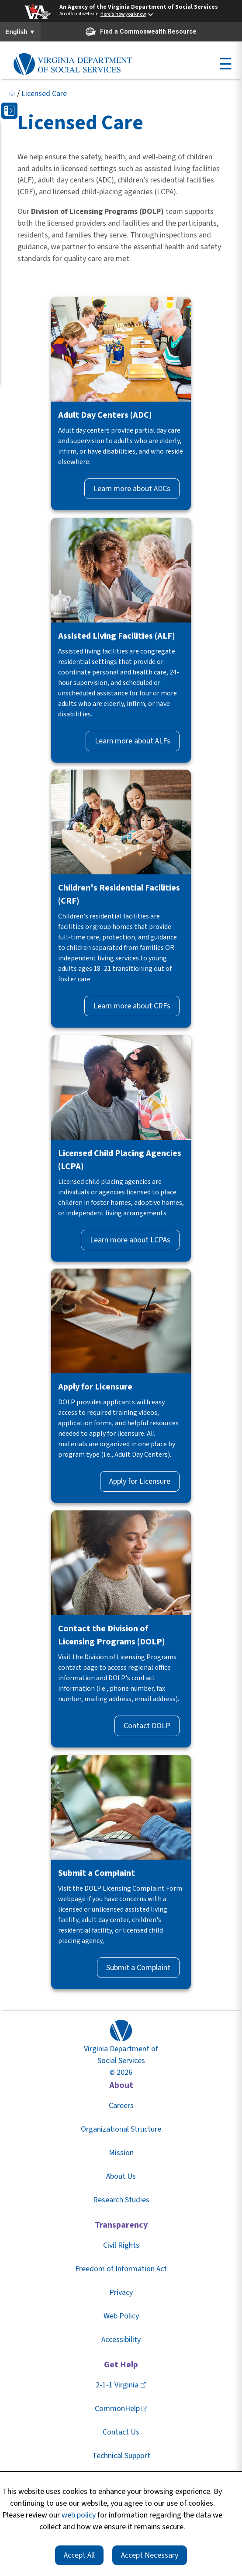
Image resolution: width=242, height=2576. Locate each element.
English (20, 32)
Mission (121, 2152)
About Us (121, 2176)
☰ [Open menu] (225, 64)
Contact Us (121, 2432)
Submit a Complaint (138, 1967)
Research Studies (121, 2199)
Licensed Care (44, 93)
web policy (79, 2515)
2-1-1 (121, 2385)
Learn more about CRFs (131, 1006)
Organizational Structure (121, 2129)
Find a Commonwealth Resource (141, 32)
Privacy (121, 2292)
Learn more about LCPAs (130, 1240)
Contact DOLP (147, 1725)
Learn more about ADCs (131, 488)
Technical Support (121, 2455)
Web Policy (121, 2316)
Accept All (79, 2555)
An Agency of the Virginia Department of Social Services (138, 7)
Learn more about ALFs (132, 741)
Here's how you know (123, 14)
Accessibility (121, 2339)
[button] (9, 111)
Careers (121, 2105)
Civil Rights (121, 2245)
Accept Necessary (149, 2555)
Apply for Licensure (139, 1481)
